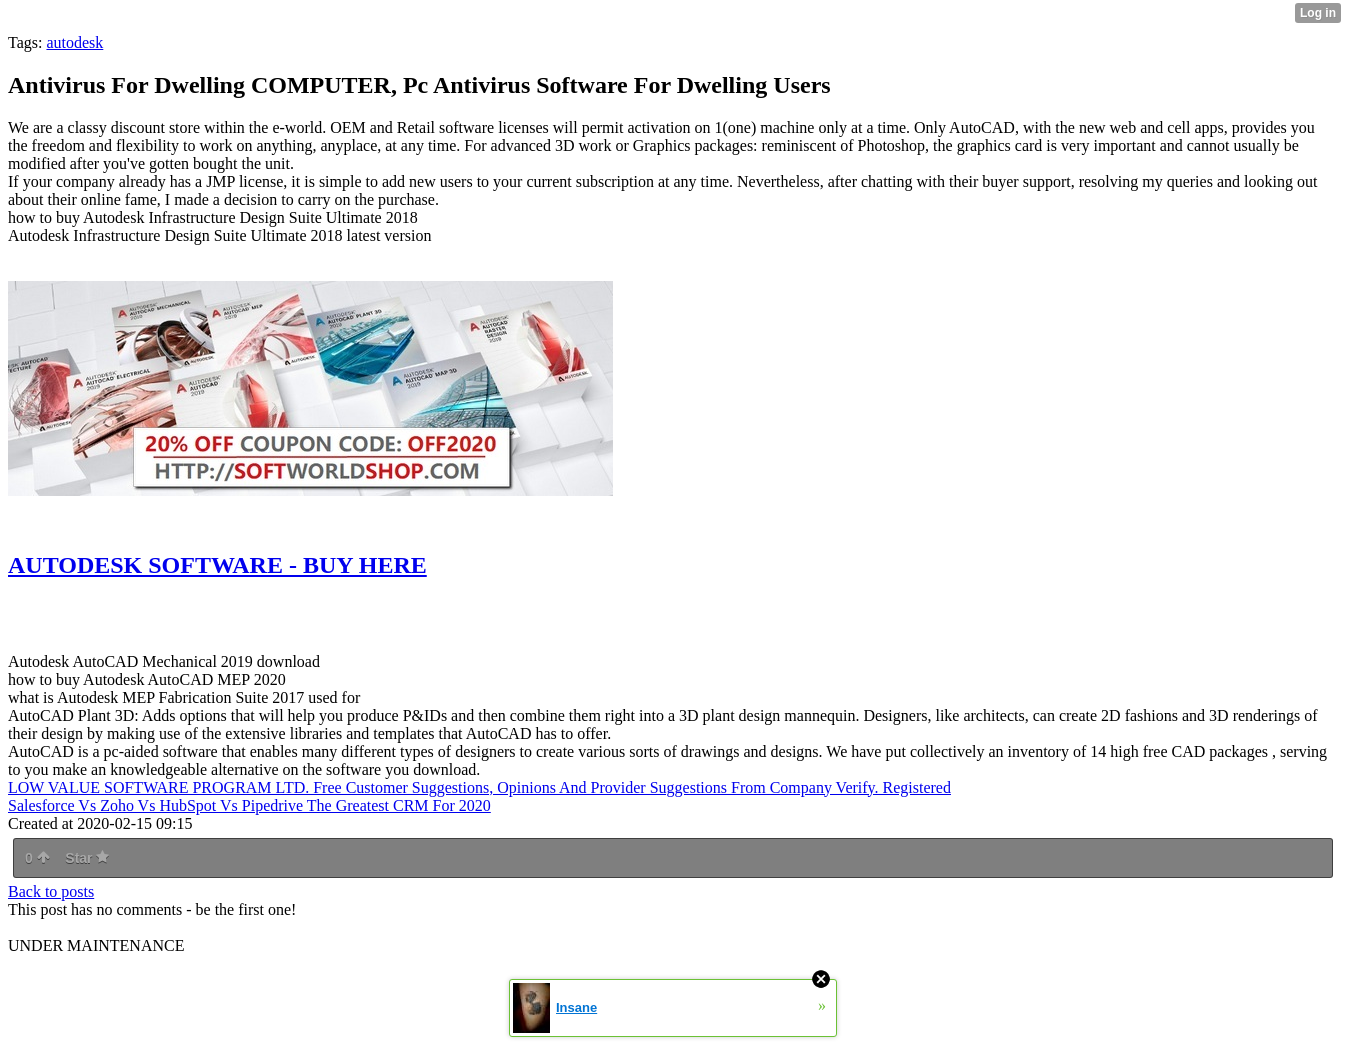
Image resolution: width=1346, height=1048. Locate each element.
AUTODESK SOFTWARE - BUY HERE (217, 565)
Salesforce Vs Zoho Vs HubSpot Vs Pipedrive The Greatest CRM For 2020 (249, 805)
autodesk (74, 42)
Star (87, 858)
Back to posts (51, 891)
